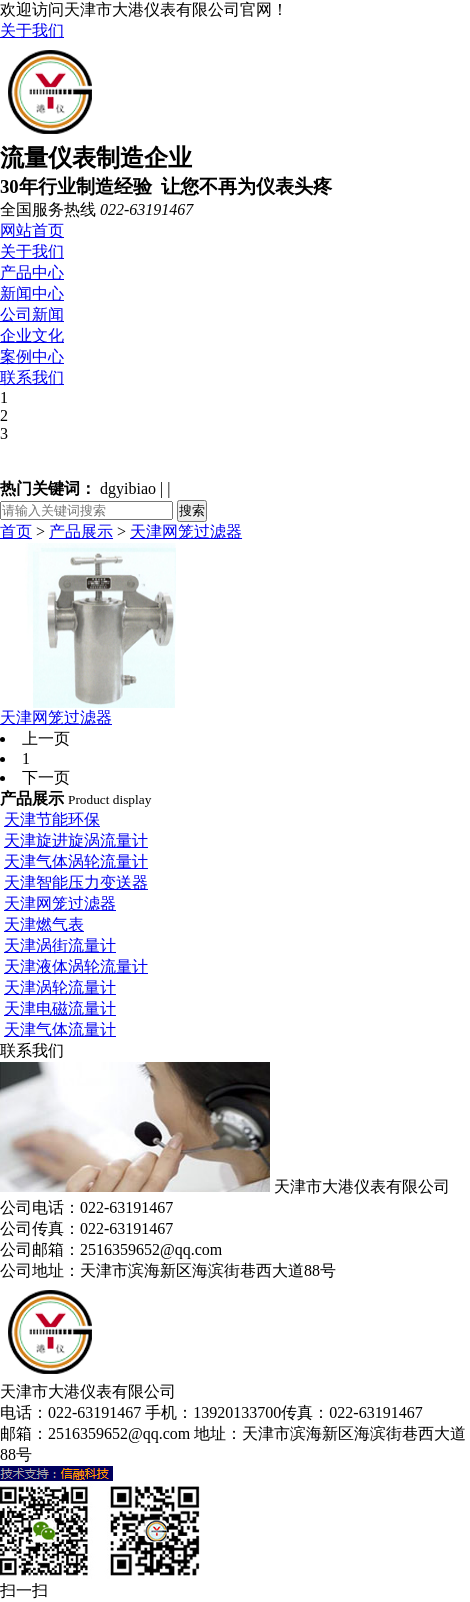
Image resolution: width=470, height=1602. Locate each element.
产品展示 (81, 531)
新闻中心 (32, 293)
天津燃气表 (44, 924)
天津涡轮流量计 (60, 987)
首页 (16, 531)
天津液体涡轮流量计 (76, 966)
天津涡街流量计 (60, 945)
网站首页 (32, 230)
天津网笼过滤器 (186, 531)
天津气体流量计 (60, 1029)
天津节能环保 (52, 819)
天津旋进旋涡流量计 (76, 840)
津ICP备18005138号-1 (111, 1454)
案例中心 (32, 356)
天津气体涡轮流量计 (76, 861)
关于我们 (32, 30)
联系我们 (32, 377)
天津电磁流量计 (60, 1008)
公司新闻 (32, 314)
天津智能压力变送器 (76, 882)
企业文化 (32, 335)
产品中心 (32, 272)
